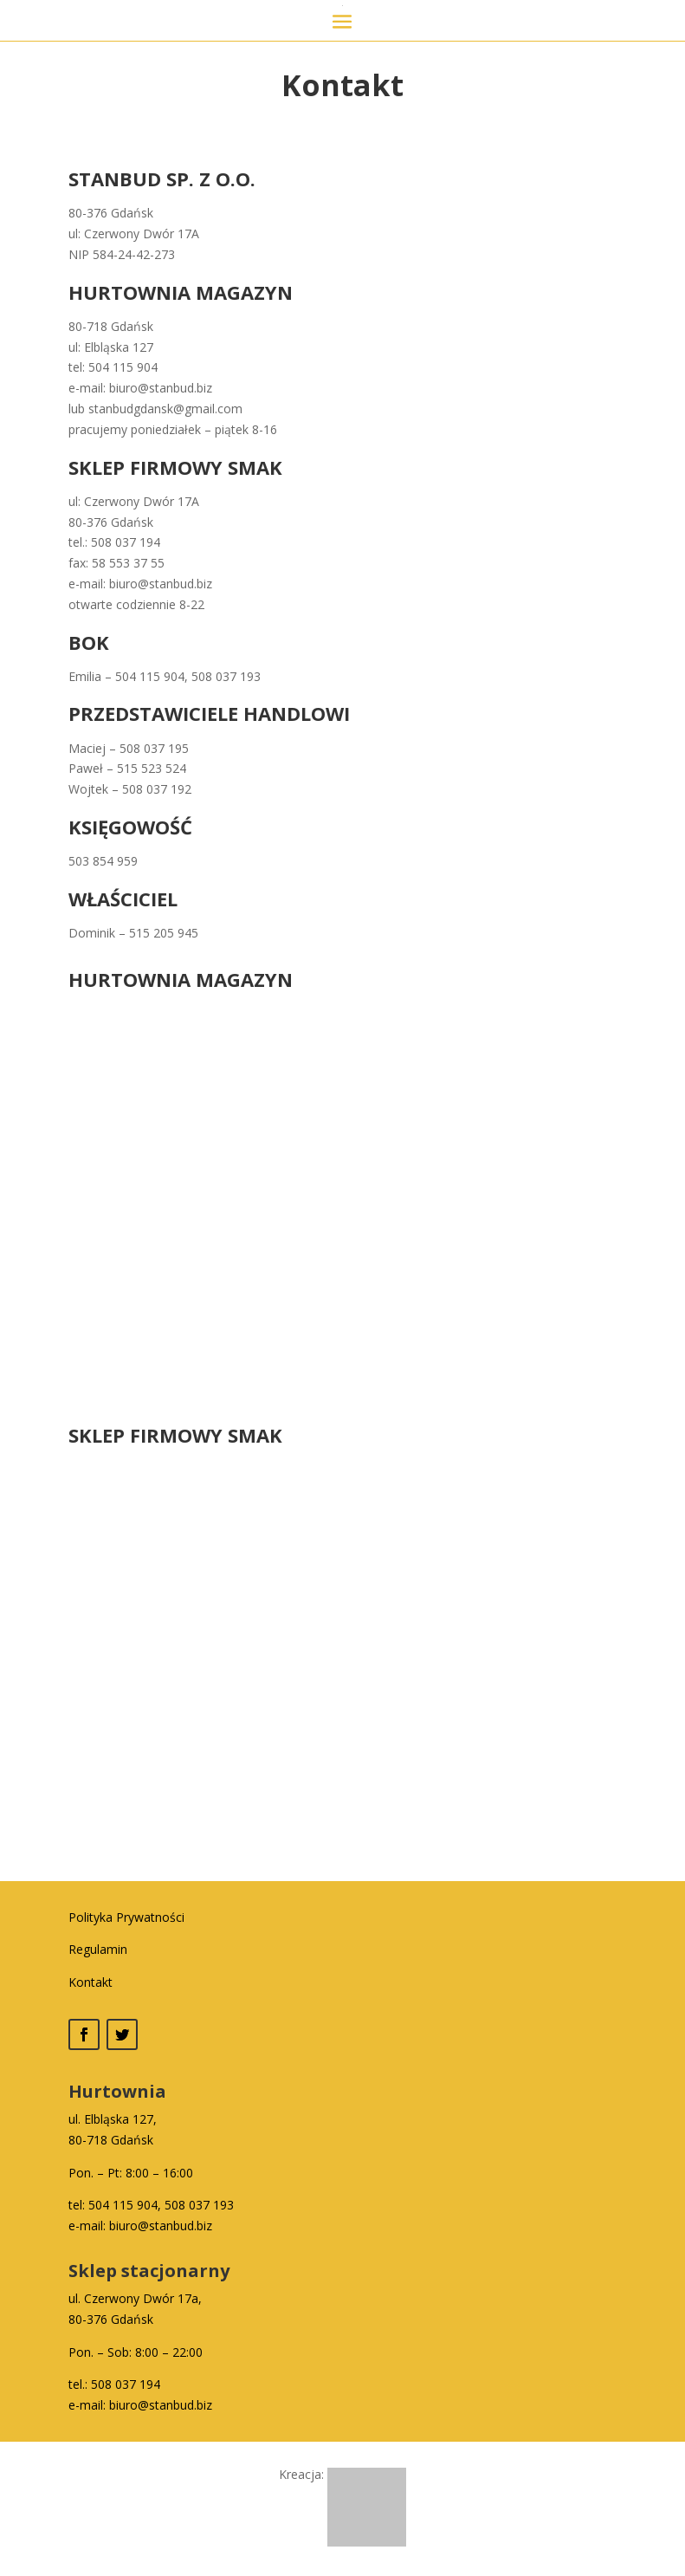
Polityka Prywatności (126, 1917)
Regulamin (97, 1949)
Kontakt (90, 1982)
